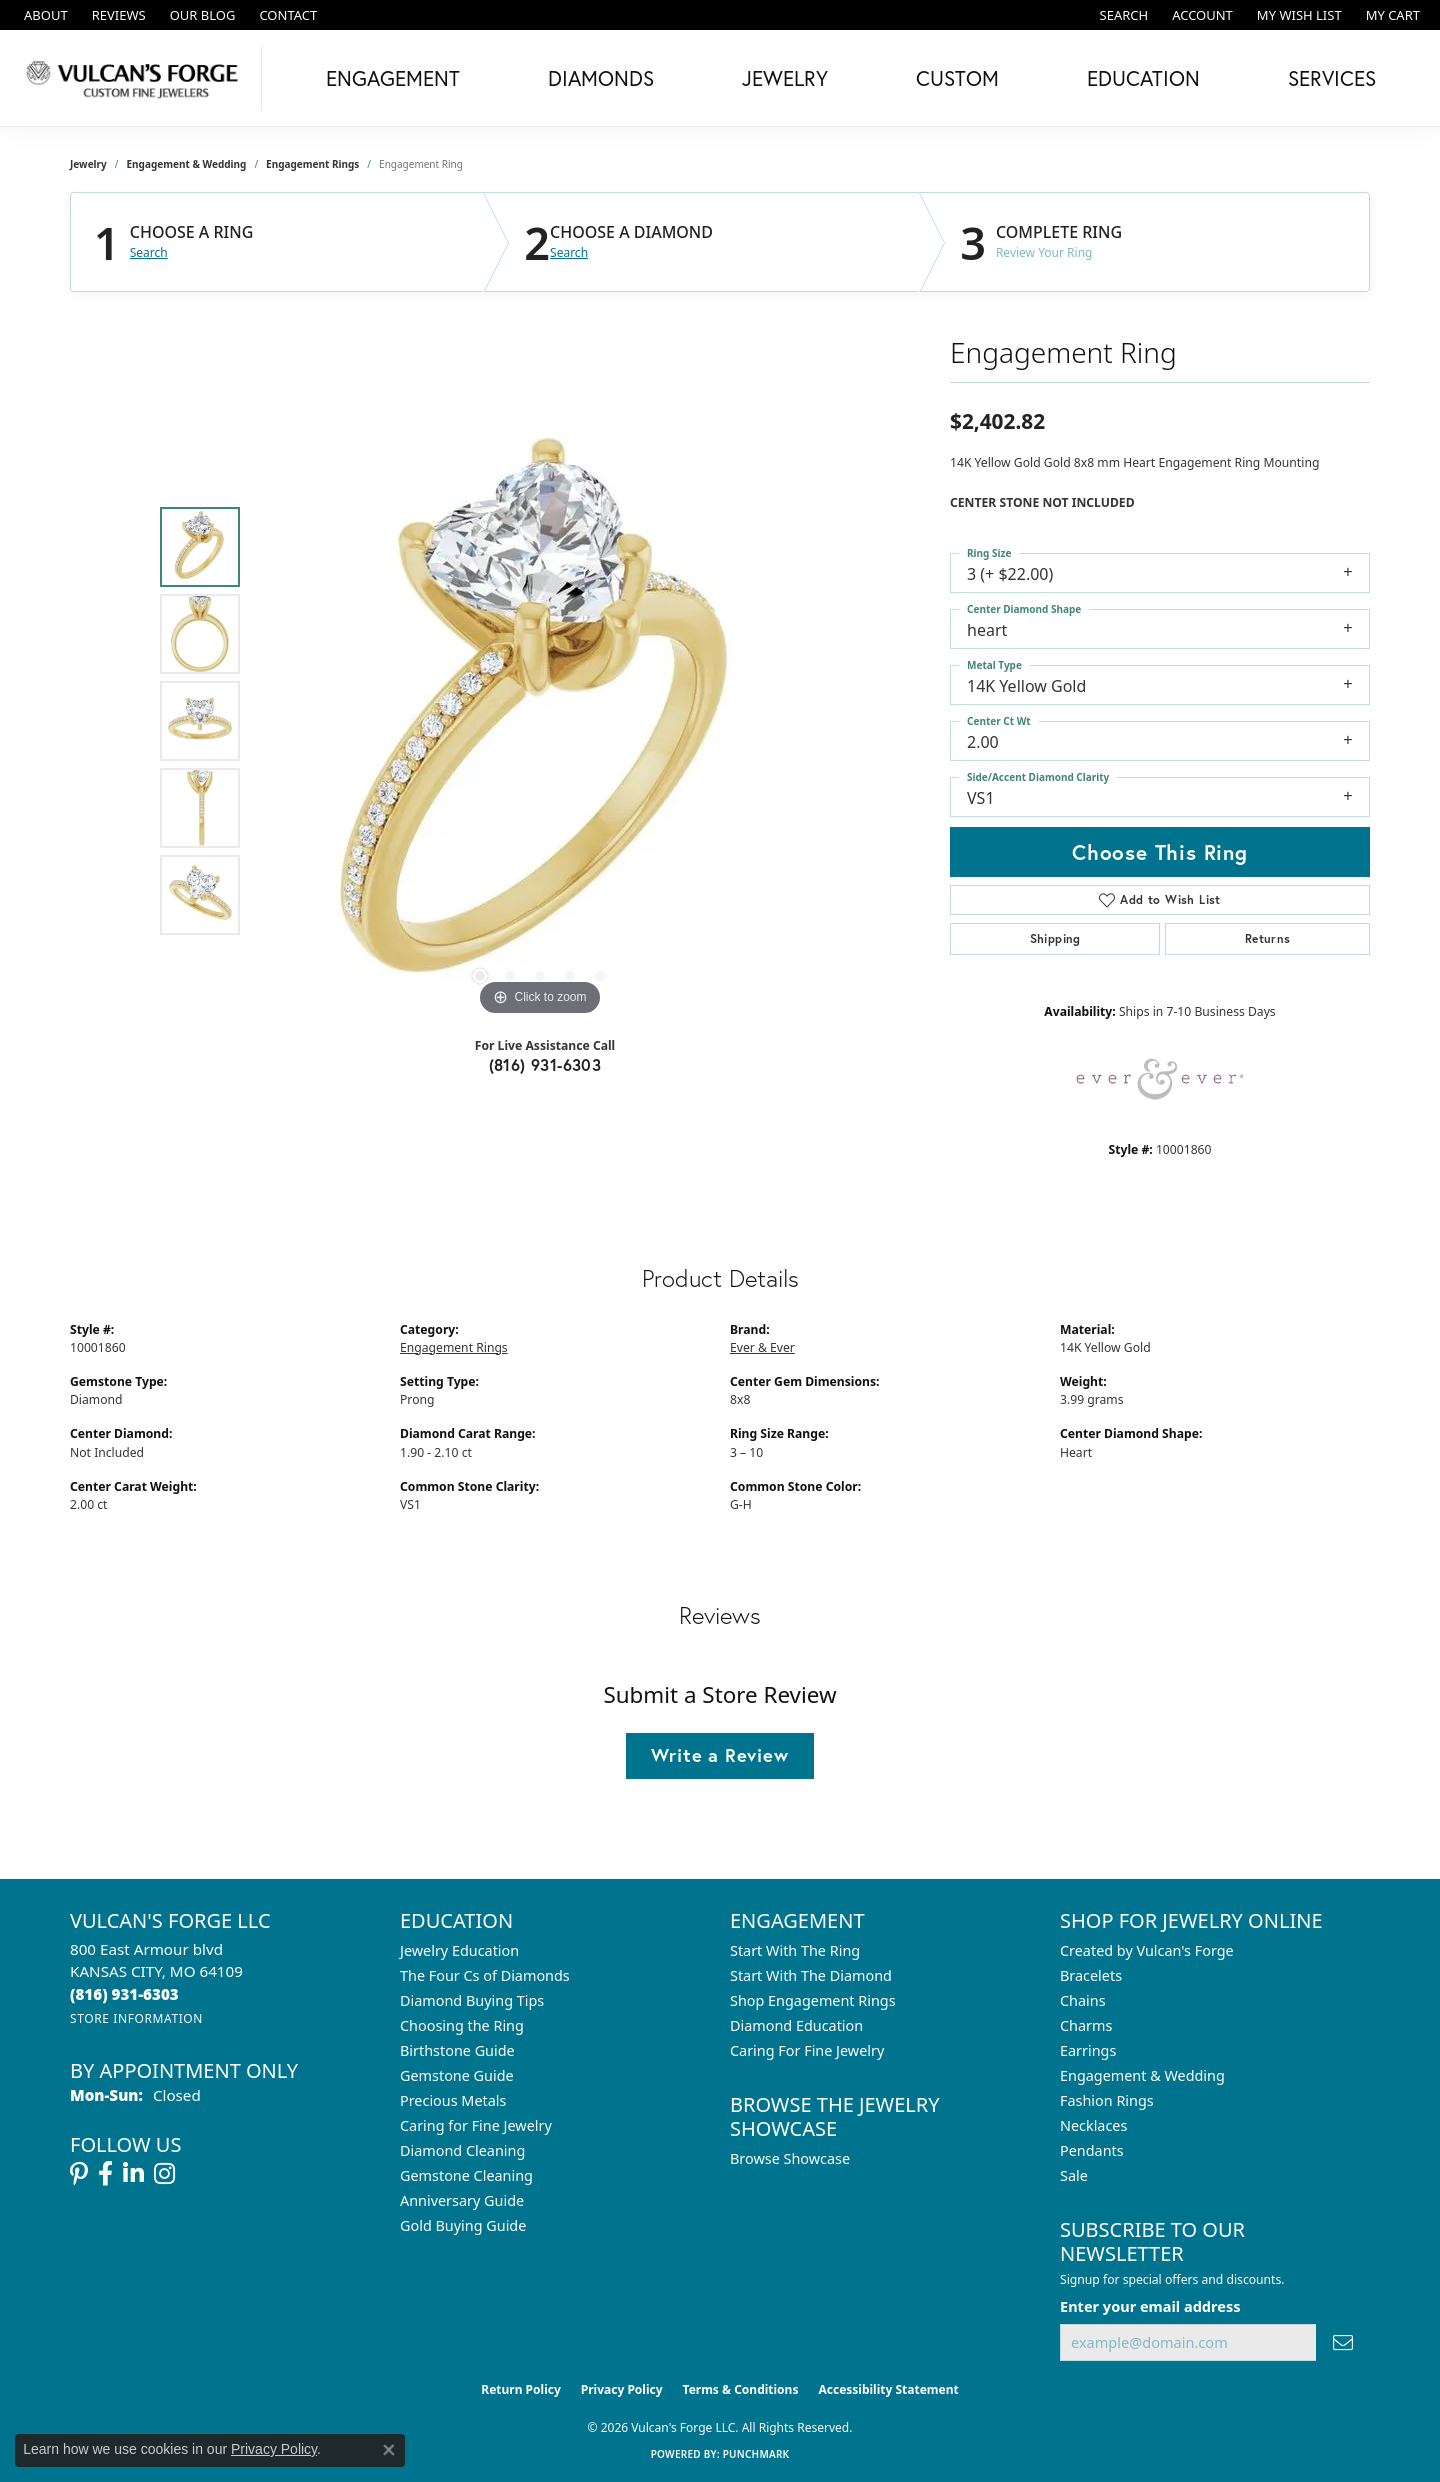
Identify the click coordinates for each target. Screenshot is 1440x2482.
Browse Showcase (790, 2158)
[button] (1122, 15)
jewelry (88, 164)
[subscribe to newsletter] (1343, 2342)
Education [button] (1143, 78)
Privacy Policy (622, 2389)
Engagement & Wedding (187, 164)
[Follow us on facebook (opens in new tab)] (105, 2174)
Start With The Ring (795, 1950)
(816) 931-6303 (545, 1064)
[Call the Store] (124, 1994)
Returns (1268, 938)
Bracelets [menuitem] (1091, 1975)
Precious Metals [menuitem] (453, 2100)
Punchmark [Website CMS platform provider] (756, 2454)
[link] (44, 15)
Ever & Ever (762, 1347)
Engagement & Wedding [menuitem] (1142, 2075)
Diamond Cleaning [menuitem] (462, 2150)
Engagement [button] (393, 78)
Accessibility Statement (888, 2389)
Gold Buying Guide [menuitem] (463, 2225)
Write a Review (719, 1755)
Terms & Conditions (741, 2389)
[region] (540, 721)
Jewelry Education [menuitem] (459, 1950)
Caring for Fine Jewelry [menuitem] (476, 2125)
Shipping (1055, 938)
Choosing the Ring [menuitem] (462, 2025)
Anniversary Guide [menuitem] (462, 2200)
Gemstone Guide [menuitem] (457, 2075)
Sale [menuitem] (1074, 2175)
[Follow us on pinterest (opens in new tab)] (79, 2174)
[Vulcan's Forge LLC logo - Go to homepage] (136, 78)
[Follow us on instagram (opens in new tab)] (164, 2174)
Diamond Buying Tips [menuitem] (472, 2000)
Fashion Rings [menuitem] (1107, 2100)
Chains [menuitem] (1083, 2000)
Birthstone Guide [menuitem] (457, 2050)
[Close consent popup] (389, 2450)
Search (149, 253)
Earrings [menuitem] (1088, 2050)
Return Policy (521, 2389)
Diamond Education (796, 2025)
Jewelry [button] (785, 78)
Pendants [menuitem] (1092, 2150)
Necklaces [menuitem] (1093, 2125)
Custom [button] (957, 78)
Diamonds (601, 78)
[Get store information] (136, 2018)
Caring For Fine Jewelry (807, 2050)
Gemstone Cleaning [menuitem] (466, 2175)
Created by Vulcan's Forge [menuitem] (1147, 1950)
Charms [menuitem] (1086, 2025)
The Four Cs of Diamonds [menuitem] (485, 1975)
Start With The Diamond (811, 1975)
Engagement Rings (312, 164)
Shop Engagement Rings (813, 2000)
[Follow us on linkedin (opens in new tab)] (133, 2174)
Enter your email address (1150, 2306)
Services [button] (1332, 78)
